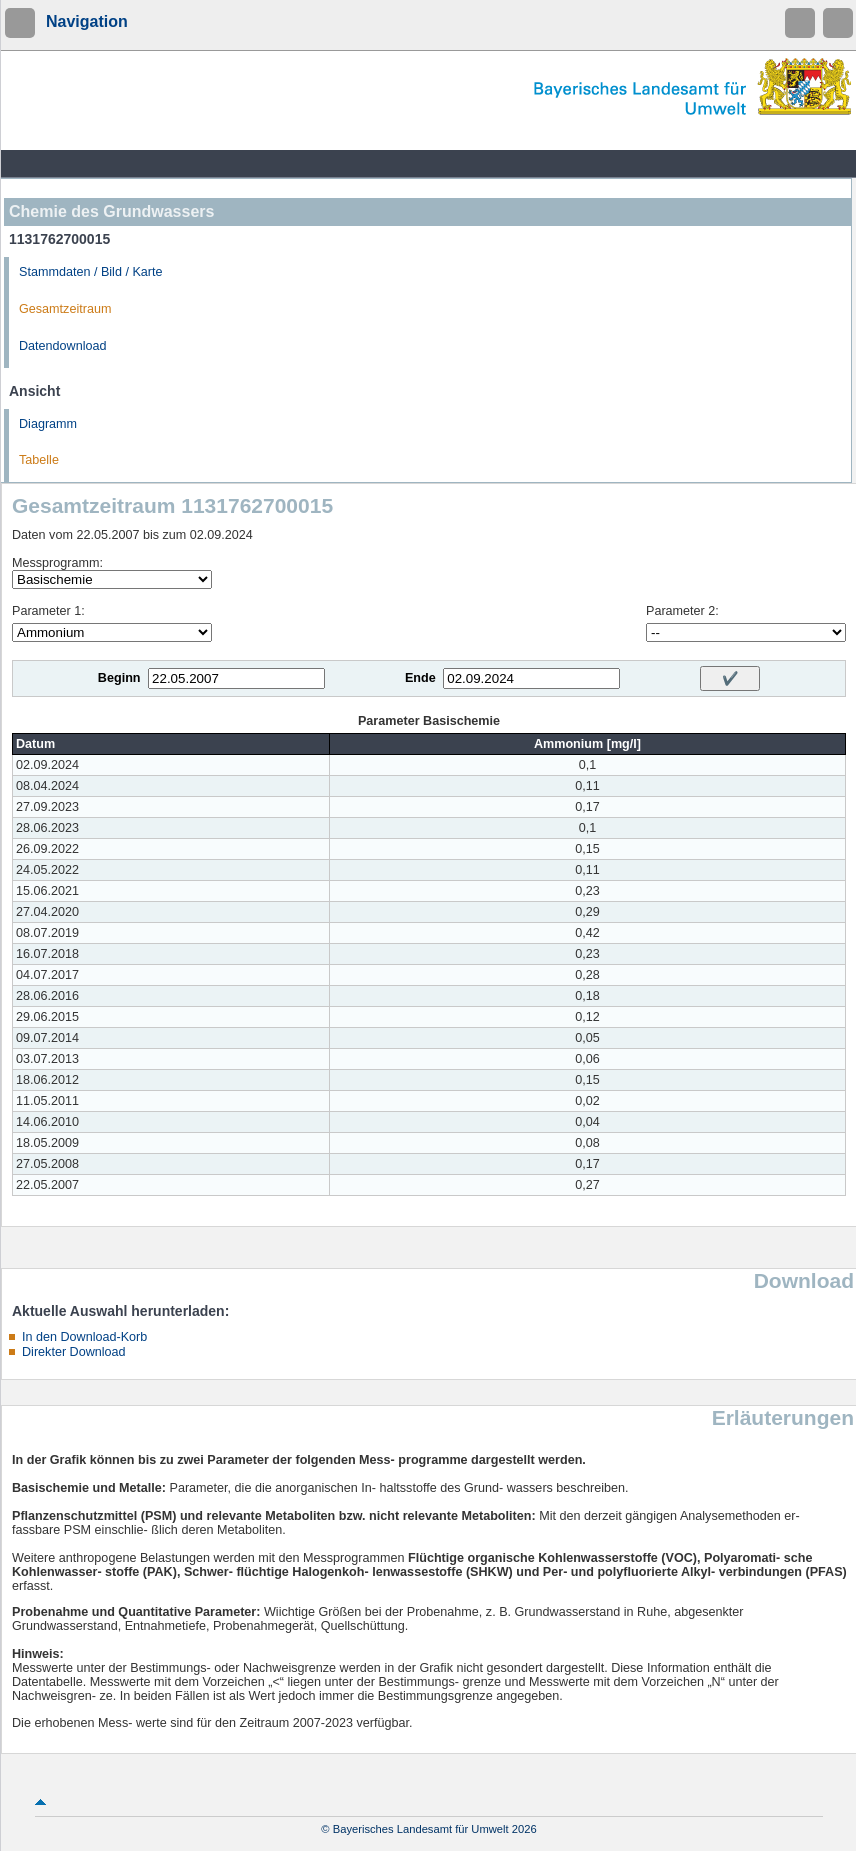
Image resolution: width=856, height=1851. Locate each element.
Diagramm (48, 424)
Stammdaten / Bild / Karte (91, 272)
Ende (420, 678)
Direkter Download (74, 1352)
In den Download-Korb (84, 1337)
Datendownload (63, 346)
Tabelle (39, 460)
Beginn (119, 678)
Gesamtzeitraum (65, 309)
